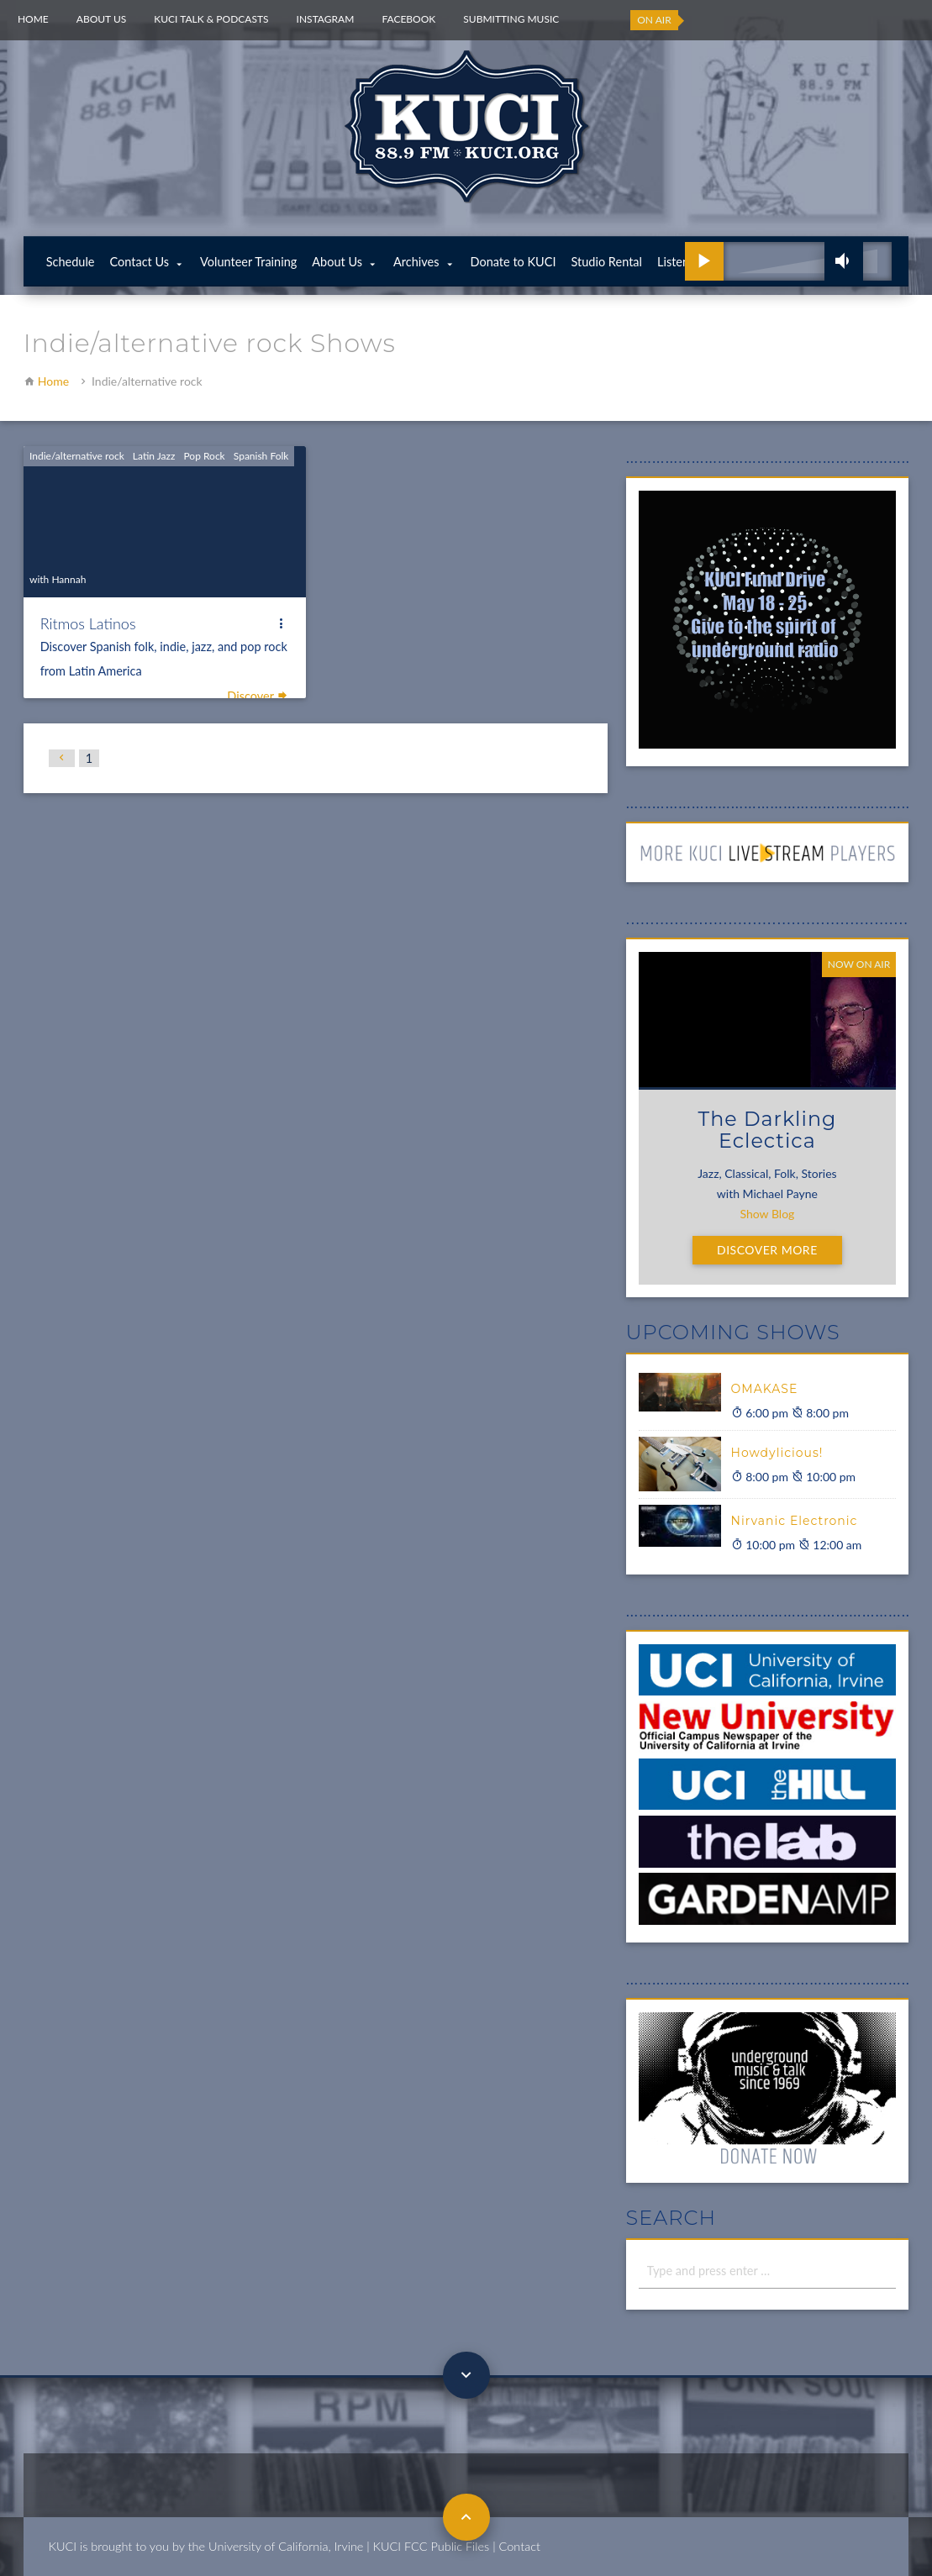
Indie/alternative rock (76, 455)
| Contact (516, 2546)
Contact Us (140, 262)
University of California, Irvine (285, 2546)
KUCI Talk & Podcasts (211, 19)
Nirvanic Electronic (794, 1520)
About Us (101, 19)
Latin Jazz (154, 455)
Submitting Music (511, 19)
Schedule (70, 262)
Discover (258, 696)
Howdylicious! (777, 1452)
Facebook (408, 19)
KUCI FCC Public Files (431, 2546)
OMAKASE (764, 1388)
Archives (416, 262)
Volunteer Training (248, 262)
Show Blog (767, 1214)
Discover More (767, 1250)
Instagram (326, 19)
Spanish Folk (261, 455)
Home (33, 19)
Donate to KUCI (513, 262)
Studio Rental (606, 262)
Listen (673, 262)
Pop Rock (203, 455)
